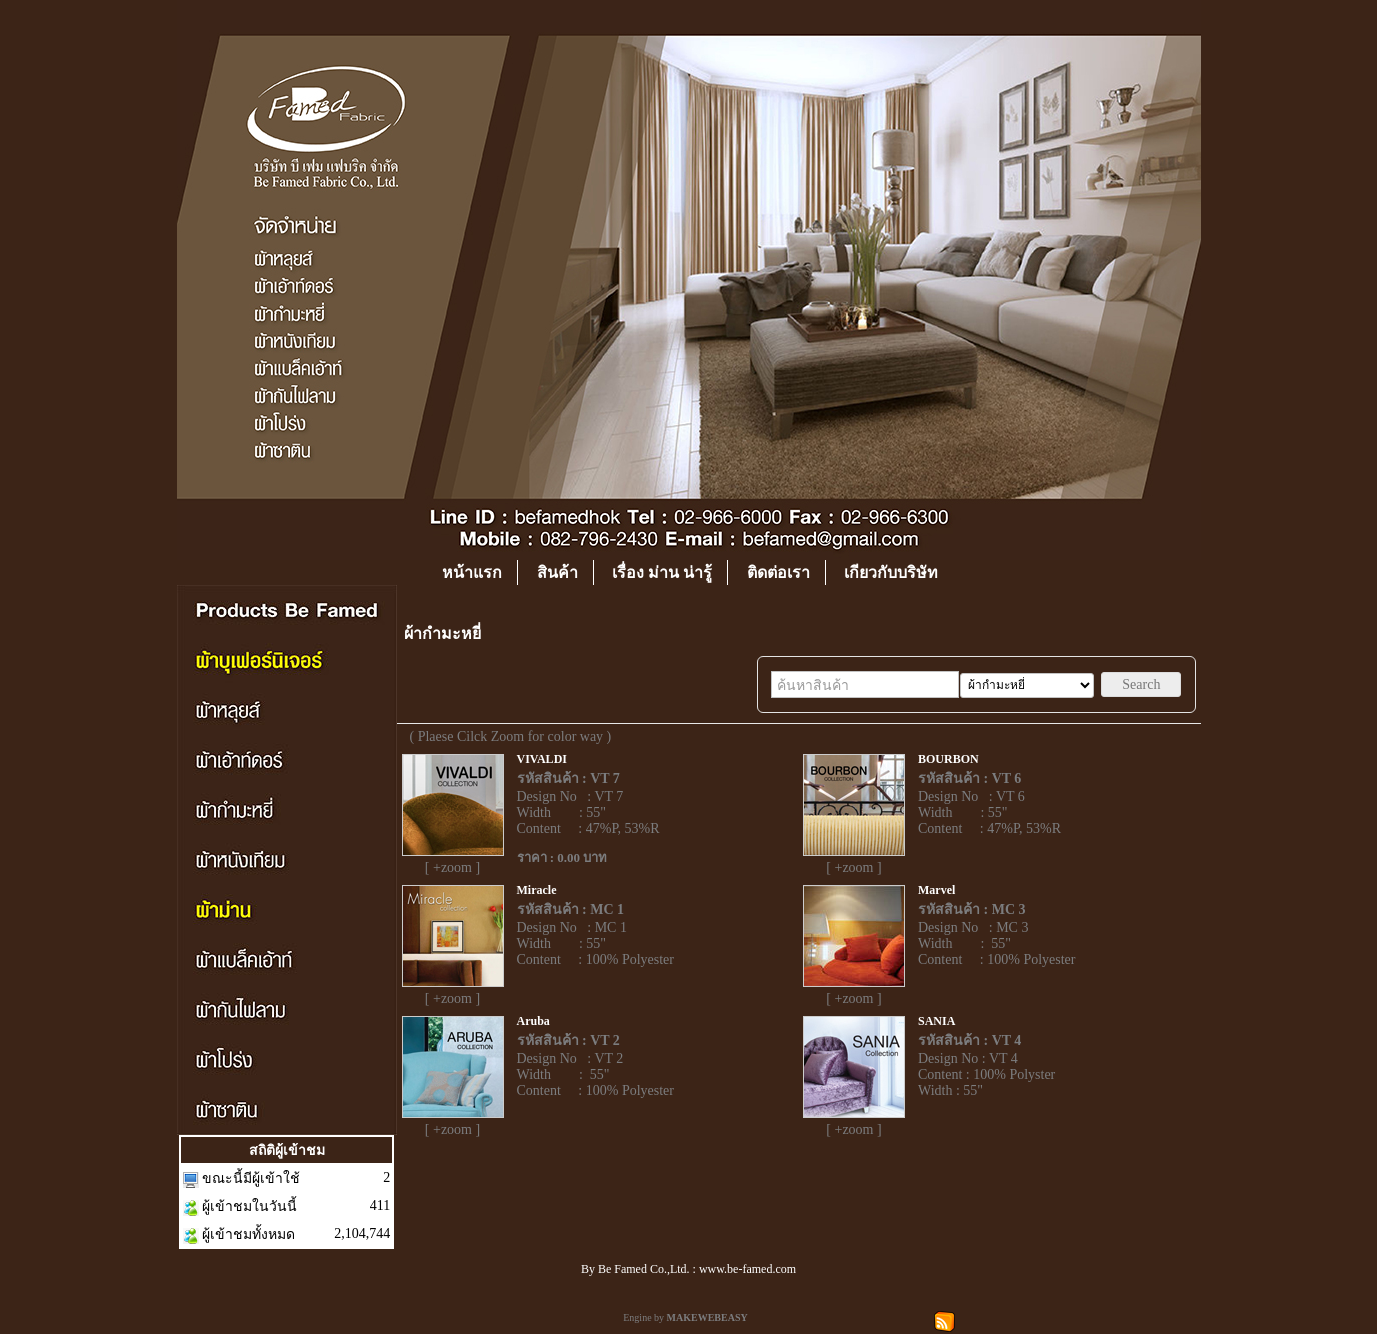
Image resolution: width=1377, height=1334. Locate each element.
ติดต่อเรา (778, 572)
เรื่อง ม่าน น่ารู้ (662, 572)
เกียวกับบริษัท (891, 572)
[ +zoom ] (452, 867)
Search (1141, 684)
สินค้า (557, 572)
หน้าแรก (472, 572)
